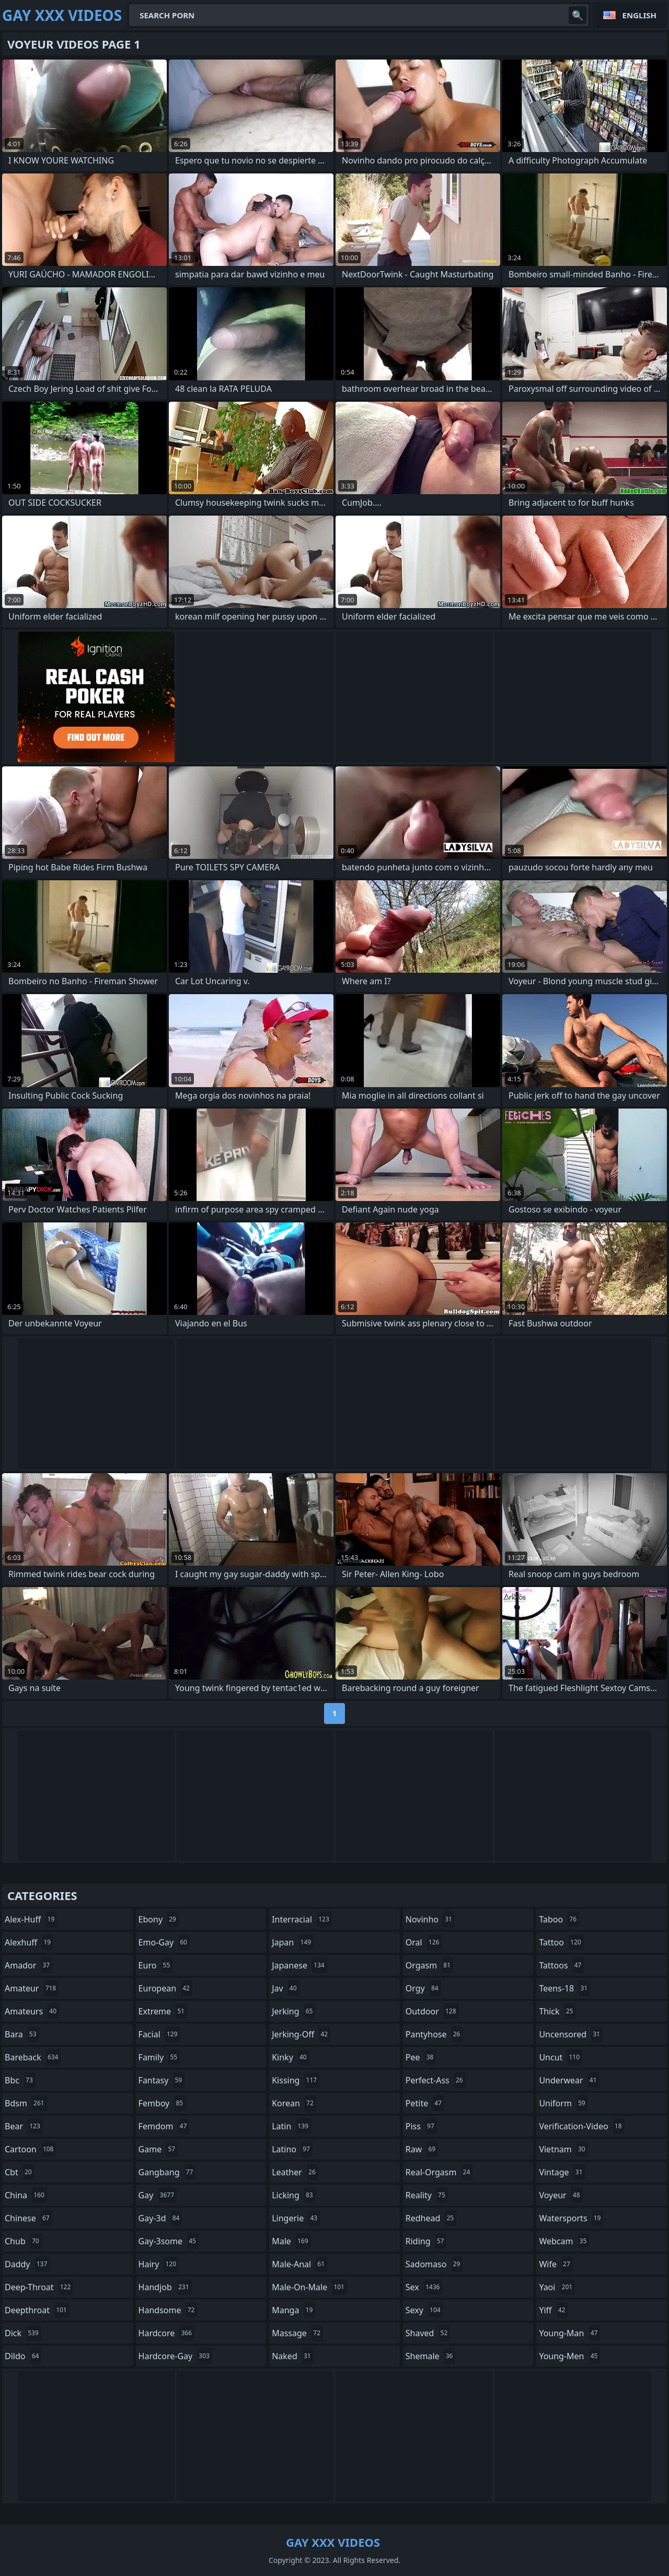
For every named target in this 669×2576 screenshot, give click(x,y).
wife (555, 2264)
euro (156, 1965)
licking (294, 2195)
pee (421, 2057)
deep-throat (39, 2287)
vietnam (563, 2149)
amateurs (32, 2011)
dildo (23, 2356)
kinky (290, 2057)
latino (292, 2149)
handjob (165, 2287)
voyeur (560, 2195)
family (159, 2057)
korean (294, 2103)
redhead (431, 2218)
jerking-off (301, 2034)
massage (297, 2333)
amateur (32, 1988)
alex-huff (31, 1919)
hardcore (166, 2333)
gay (158, 2195)
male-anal (299, 2264)
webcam (564, 2241)
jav (285, 1988)
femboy (162, 2103)
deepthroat (37, 2310)
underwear (569, 2080)
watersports (571, 2218)
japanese (299, 1965)
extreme (163, 2011)
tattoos (561, 1965)
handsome (168, 2310)
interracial (302, 1919)
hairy (159, 2264)
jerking (293, 2011)
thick (557, 2011)
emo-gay (164, 1942)
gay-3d (160, 2218)
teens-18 (564, 1988)
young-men (569, 2356)
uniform (563, 2103)
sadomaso (434, 2264)
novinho (430, 1919)
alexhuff (29, 1942)
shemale (431, 2356)
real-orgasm (439, 2172)
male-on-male (309, 2287)
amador (28, 1965)
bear (24, 2126)
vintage (562, 2172)
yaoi (557, 2287)
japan (293, 1942)
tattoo (561, 1942)
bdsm (26, 2103)
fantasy (162, 2080)
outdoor (432, 2011)
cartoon (30, 2149)
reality (427, 2195)
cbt (19, 2172)
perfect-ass (436, 2080)
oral (424, 1942)
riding (426, 2241)
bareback (33, 2057)
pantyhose (434, 2034)
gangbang (167, 2172)
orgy (423, 1988)
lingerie (296, 2218)
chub (23, 2241)
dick (23, 2333)
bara (22, 2034)
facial (159, 2034)
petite (425, 2103)
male (291, 2241)
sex (424, 2287)
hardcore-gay (175, 2356)
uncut (560, 2057)
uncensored (571, 2034)
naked (292, 2356)
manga (293, 2310)
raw (422, 2149)
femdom (164, 2126)
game (158, 2149)
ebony (159, 1919)
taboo (559, 1919)
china (26, 2195)
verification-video (581, 2126)
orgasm (429, 1965)
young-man (569, 2333)
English (639, 15)
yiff (553, 2310)
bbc (20, 2080)
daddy (27, 2264)
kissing (295, 2080)
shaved (428, 2333)
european (165, 1988)
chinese (28, 2218)
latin (291, 2126)
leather (295, 2172)
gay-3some (169, 2241)
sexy (424, 2310)
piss (421, 2126)
